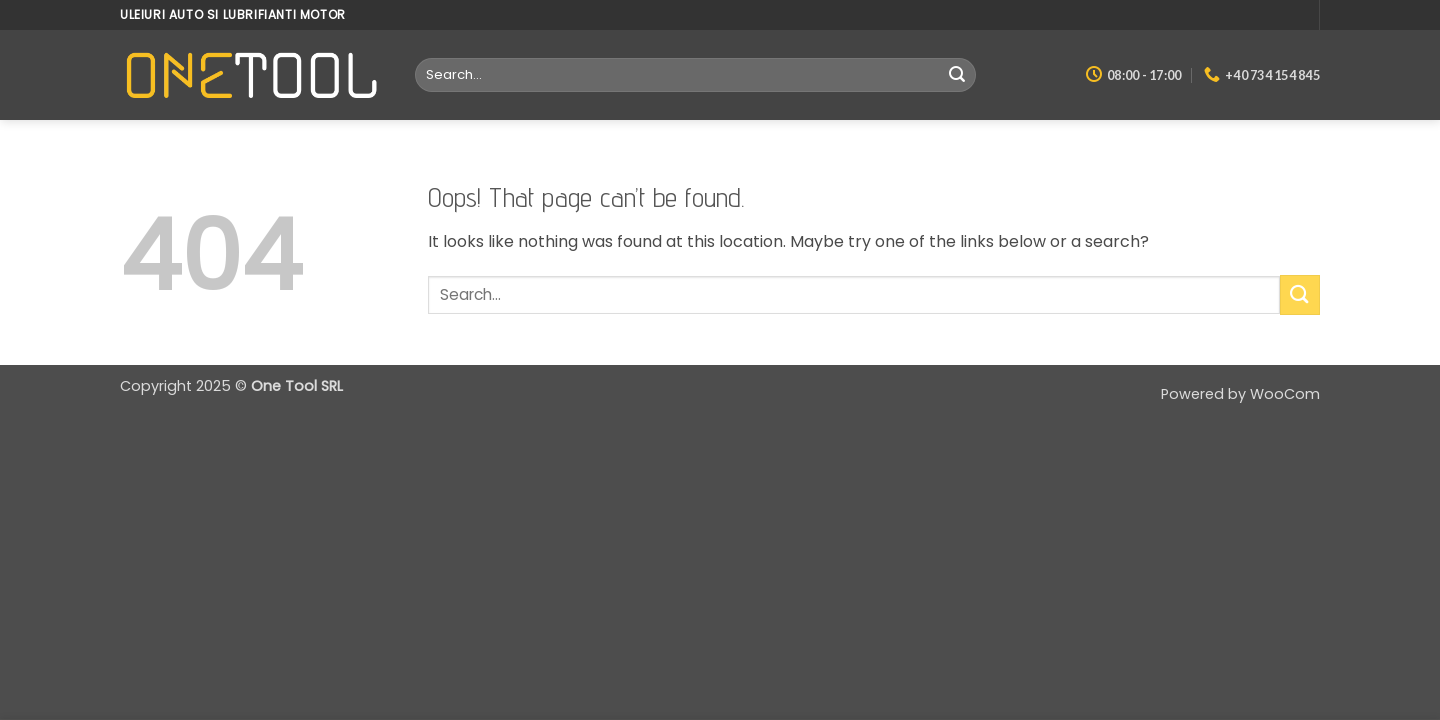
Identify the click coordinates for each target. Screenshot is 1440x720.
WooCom (1285, 394)
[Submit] (957, 75)
